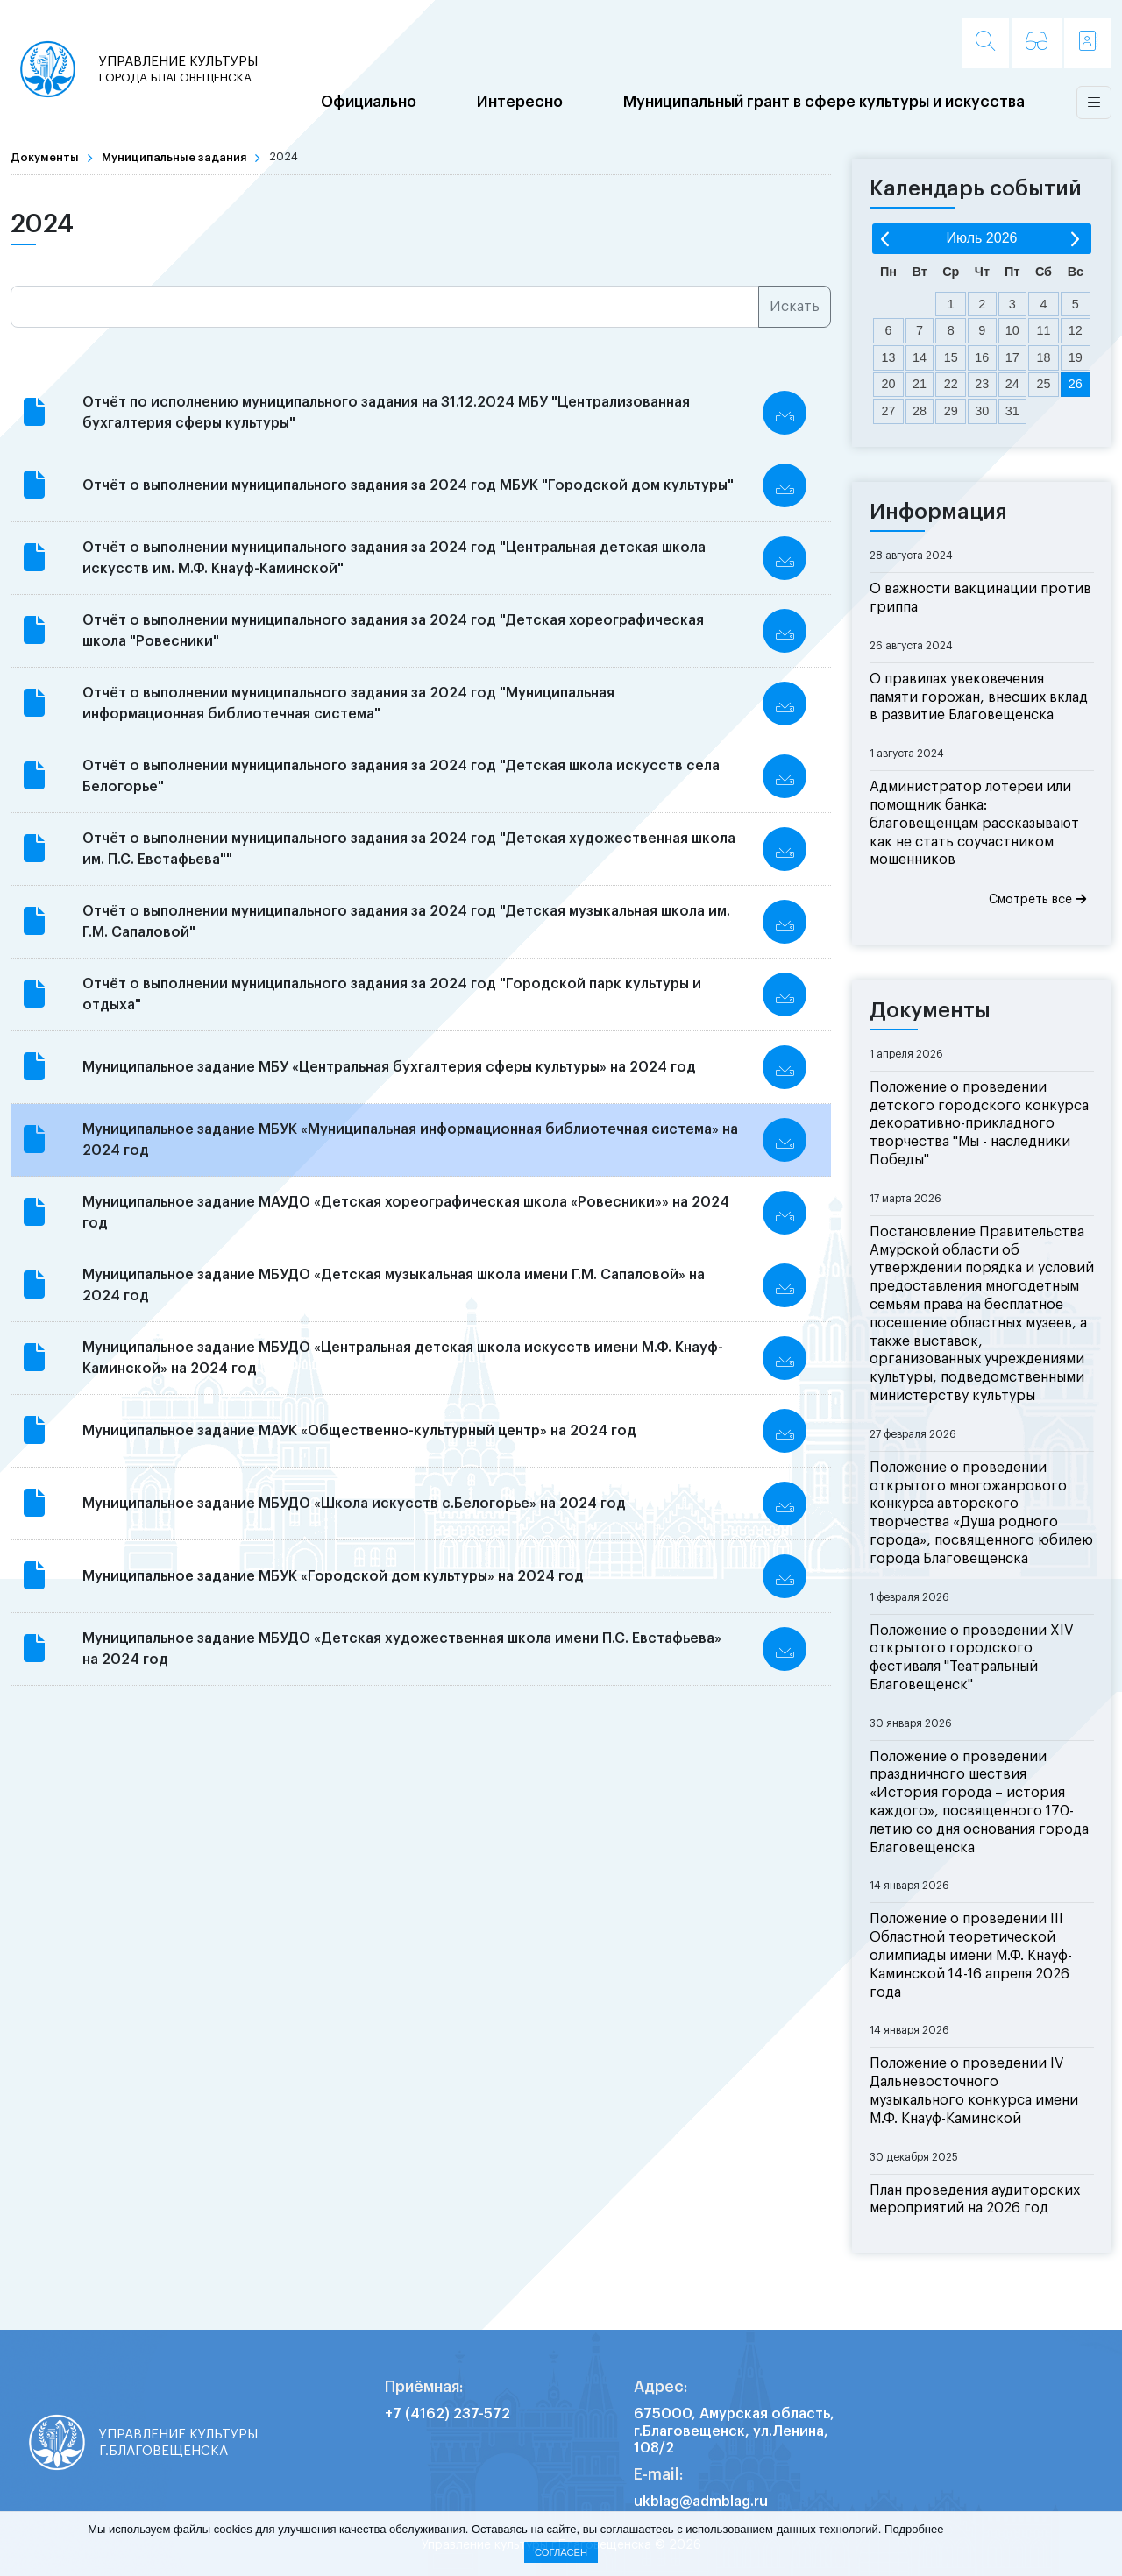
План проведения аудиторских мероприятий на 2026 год (975, 2199)
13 (889, 357)
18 (1043, 357)
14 (920, 357)
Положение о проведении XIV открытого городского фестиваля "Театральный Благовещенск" (972, 1658)
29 (951, 411)
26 (1076, 384)
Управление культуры (179, 69)
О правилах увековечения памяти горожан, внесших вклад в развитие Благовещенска (979, 697)
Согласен (561, 2552)
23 (982, 384)
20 (889, 384)
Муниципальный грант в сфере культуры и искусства (824, 103)
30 (982, 411)
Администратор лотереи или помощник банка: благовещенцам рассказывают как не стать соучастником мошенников (974, 823)
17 (1012, 357)
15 (951, 357)
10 (1012, 330)
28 (920, 411)
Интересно (520, 103)
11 (1043, 330)
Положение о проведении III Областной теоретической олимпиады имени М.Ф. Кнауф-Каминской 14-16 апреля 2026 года (971, 1955)
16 (982, 357)
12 (1076, 330)
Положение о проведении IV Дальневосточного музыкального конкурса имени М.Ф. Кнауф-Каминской (974, 2090)
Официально (368, 103)
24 (1012, 384)
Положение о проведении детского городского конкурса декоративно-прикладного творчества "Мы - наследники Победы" (979, 1123)
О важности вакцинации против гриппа (980, 598)
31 (1012, 411)
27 (889, 411)
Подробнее (913, 2529)
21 (920, 384)
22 (951, 384)
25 (1043, 384)
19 (1076, 357)
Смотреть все (1037, 899)
